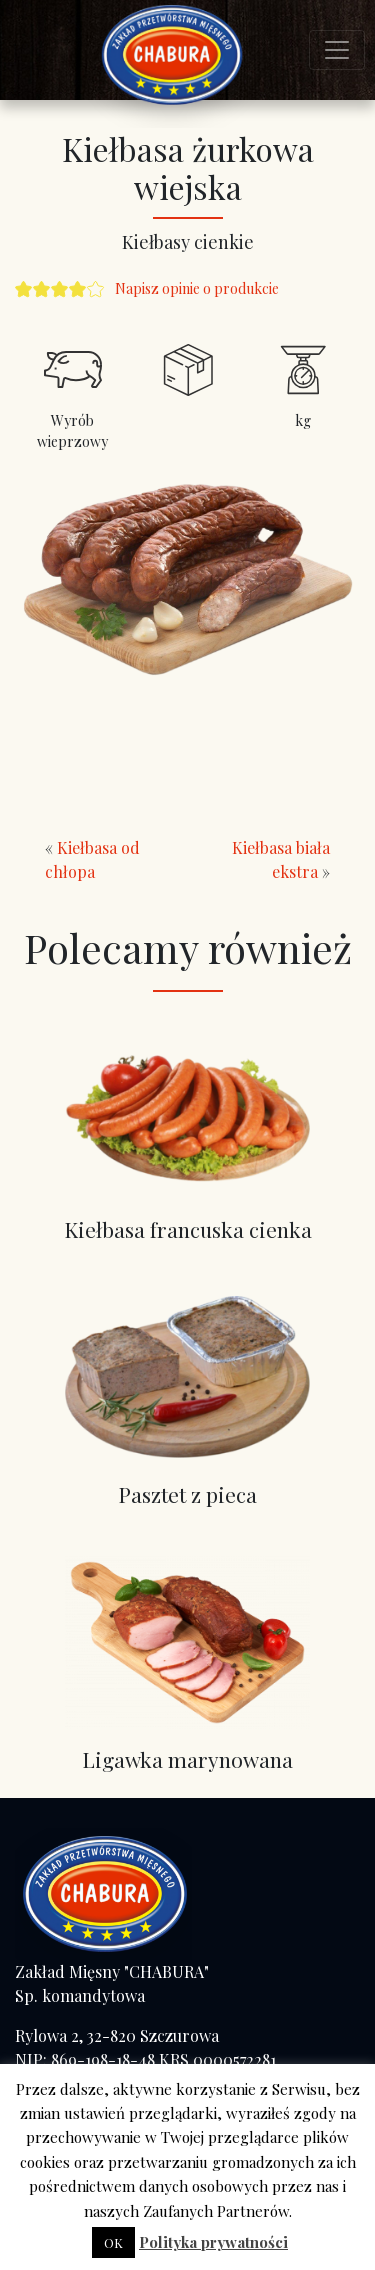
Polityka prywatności (213, 2242)
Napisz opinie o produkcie (197, 288)
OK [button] (113, 2242)
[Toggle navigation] (337, 50)
